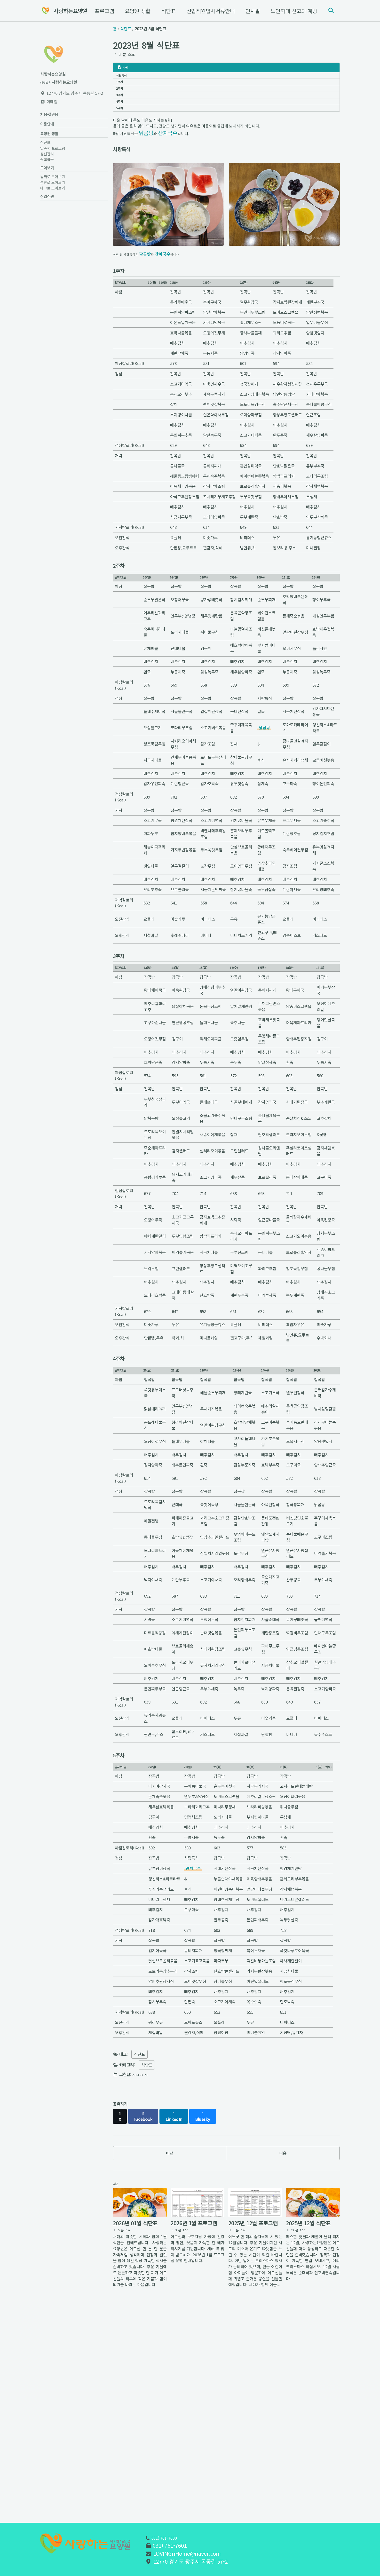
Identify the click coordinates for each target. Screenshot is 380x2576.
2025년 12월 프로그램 (253, 2426)
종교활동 (47, 165)
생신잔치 (47, 159)
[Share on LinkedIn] (180, 2312)
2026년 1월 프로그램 (194, 2426)
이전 (169, 2349)
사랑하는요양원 (70, 11)
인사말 (250, 11)
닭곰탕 (155, 149)
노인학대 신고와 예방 (291, 11)
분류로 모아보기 (52, 190)
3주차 (121, 102)
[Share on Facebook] (147, 2312)
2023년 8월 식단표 (146, 45)
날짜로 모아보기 (52, 184)
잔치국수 (178, 149)
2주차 (121, 93)
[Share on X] (121, 2312)
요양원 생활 (135, 11)
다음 (283, 2349)
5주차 (121, 119)
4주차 (121, 110)
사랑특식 (124, 77)
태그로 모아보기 (52, 195)
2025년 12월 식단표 (308, 2426)
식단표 (165, 11)
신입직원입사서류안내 (207, 11)
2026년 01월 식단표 (135, 2426)
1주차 (121, 85)
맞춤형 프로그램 (93, 11)
